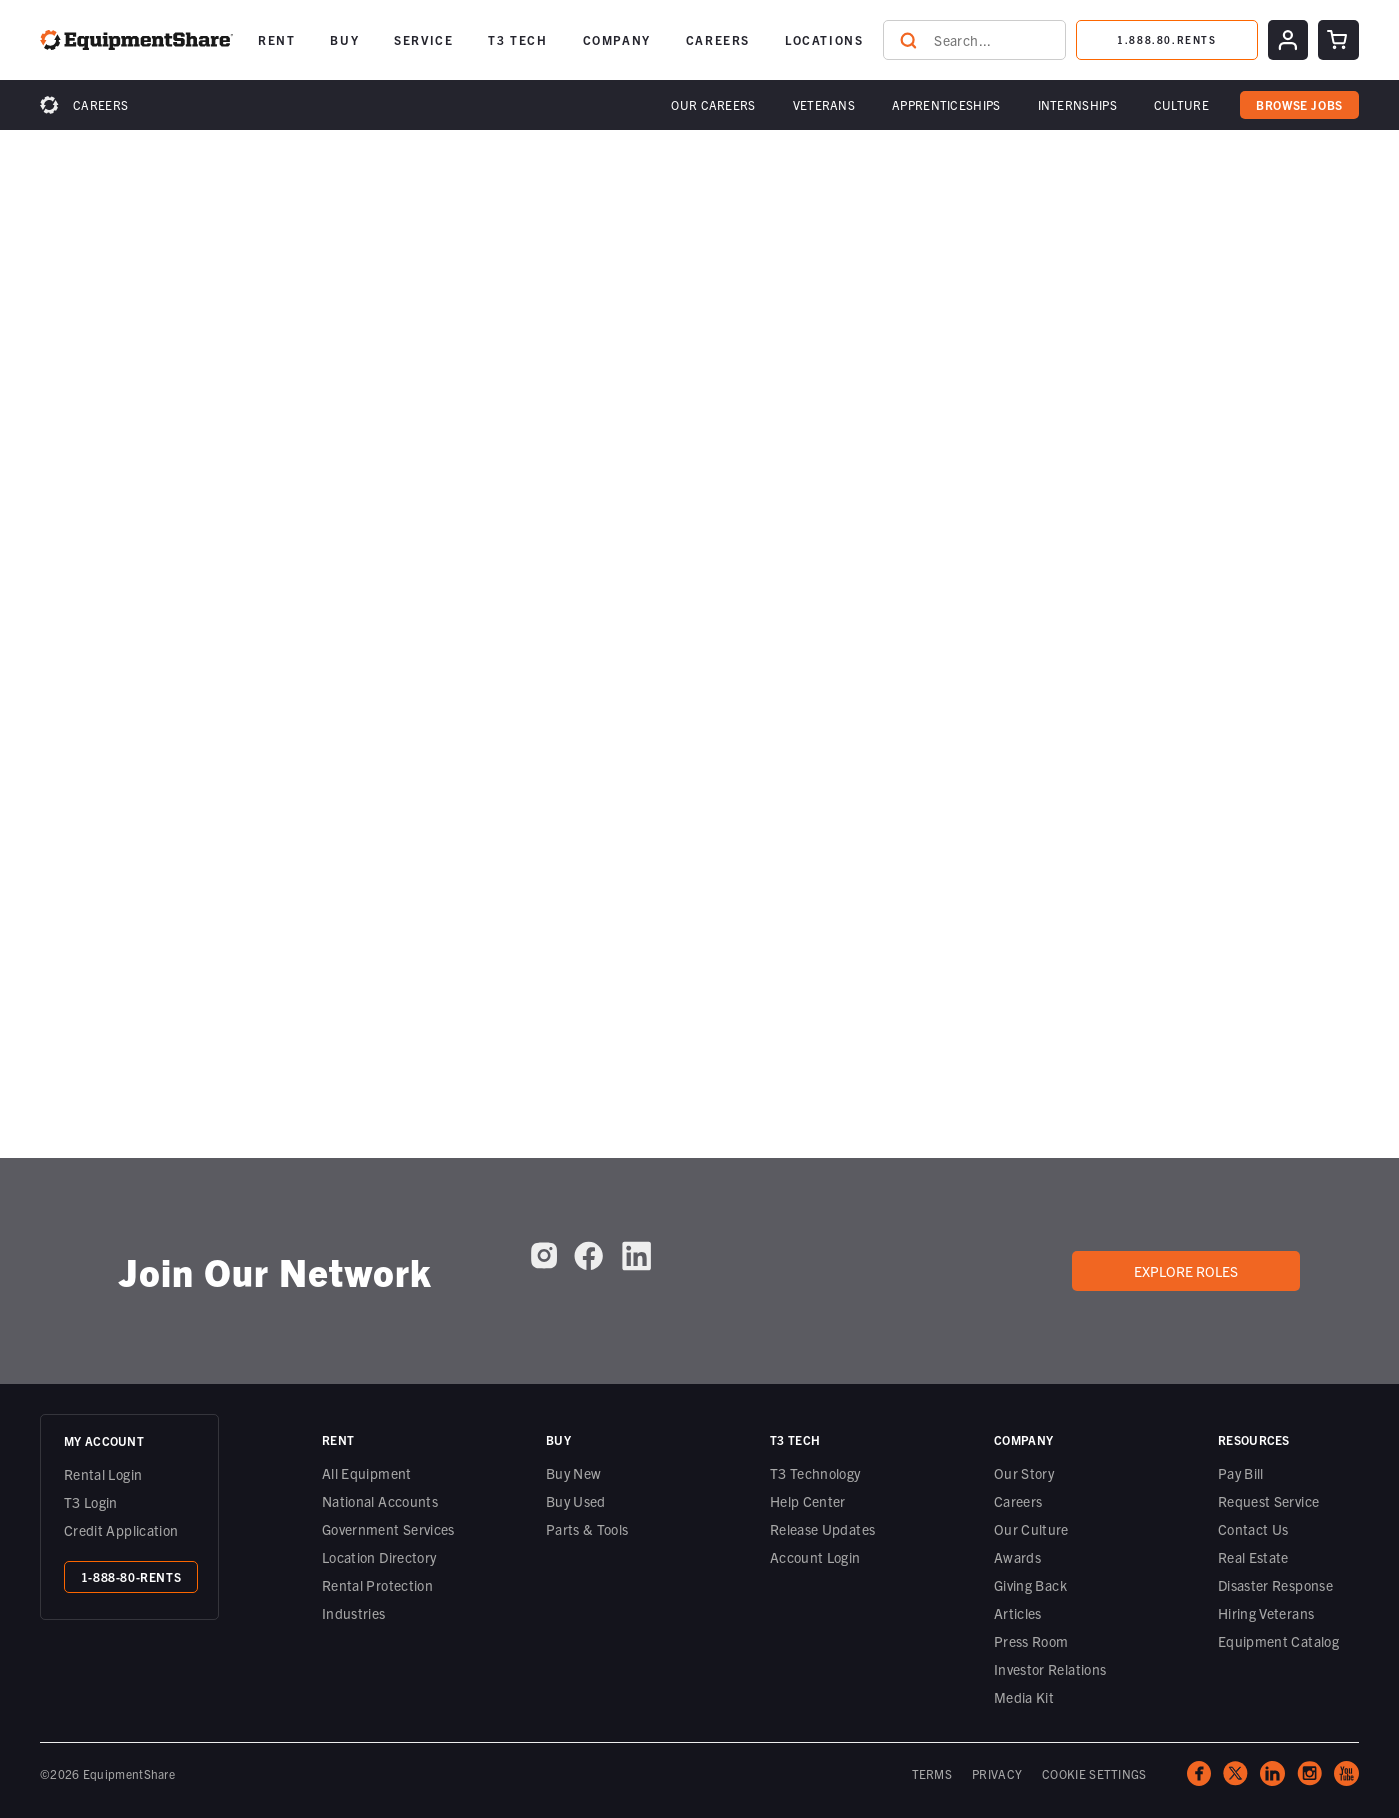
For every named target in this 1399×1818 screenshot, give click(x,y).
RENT (276, 39)
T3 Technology (815, 1473)
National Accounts (380, 1501)
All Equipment (367, 1473)
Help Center (808, 1501)
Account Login (815, 1557)
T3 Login (91, 1502)
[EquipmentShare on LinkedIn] (636, 1263)
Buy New (573, 1473)
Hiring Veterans (1266, 1613)
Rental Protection (377, 1585)
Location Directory (379, 1557)
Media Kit (1024, 1697)
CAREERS (718, 39)
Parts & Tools (587, 1529)
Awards (1017, 1557)
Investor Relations (1050, 1669)
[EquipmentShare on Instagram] (544, 1263)
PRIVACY (997, 1773)
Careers (100, 104)
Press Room (1031, 1641)
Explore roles (1186, 1271)
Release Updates (822, 1529)
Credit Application (121, 1530)
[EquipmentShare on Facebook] (588, 1263)
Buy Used (576, 1501)
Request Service (1268, 1501)
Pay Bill (1241, 1473)
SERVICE (423, 39)
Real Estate (1253, 1557)
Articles (1018, 1613)
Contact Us (1253, 1529)
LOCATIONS (824, 39)
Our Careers (713, 104)
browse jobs (1299, 104)
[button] (713, 105)
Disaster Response (1275, 1585)
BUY (344, 39)
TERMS (932, 1773)
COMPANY (617, 39)
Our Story (1024, 1473)
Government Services (388, 1529)
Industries (354, 1613)
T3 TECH (517, 39)
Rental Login (103, 1474)
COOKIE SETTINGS (1094, 1773)
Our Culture (1031, 1529)
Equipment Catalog (1278, 1641)
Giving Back (1030, 1585)
